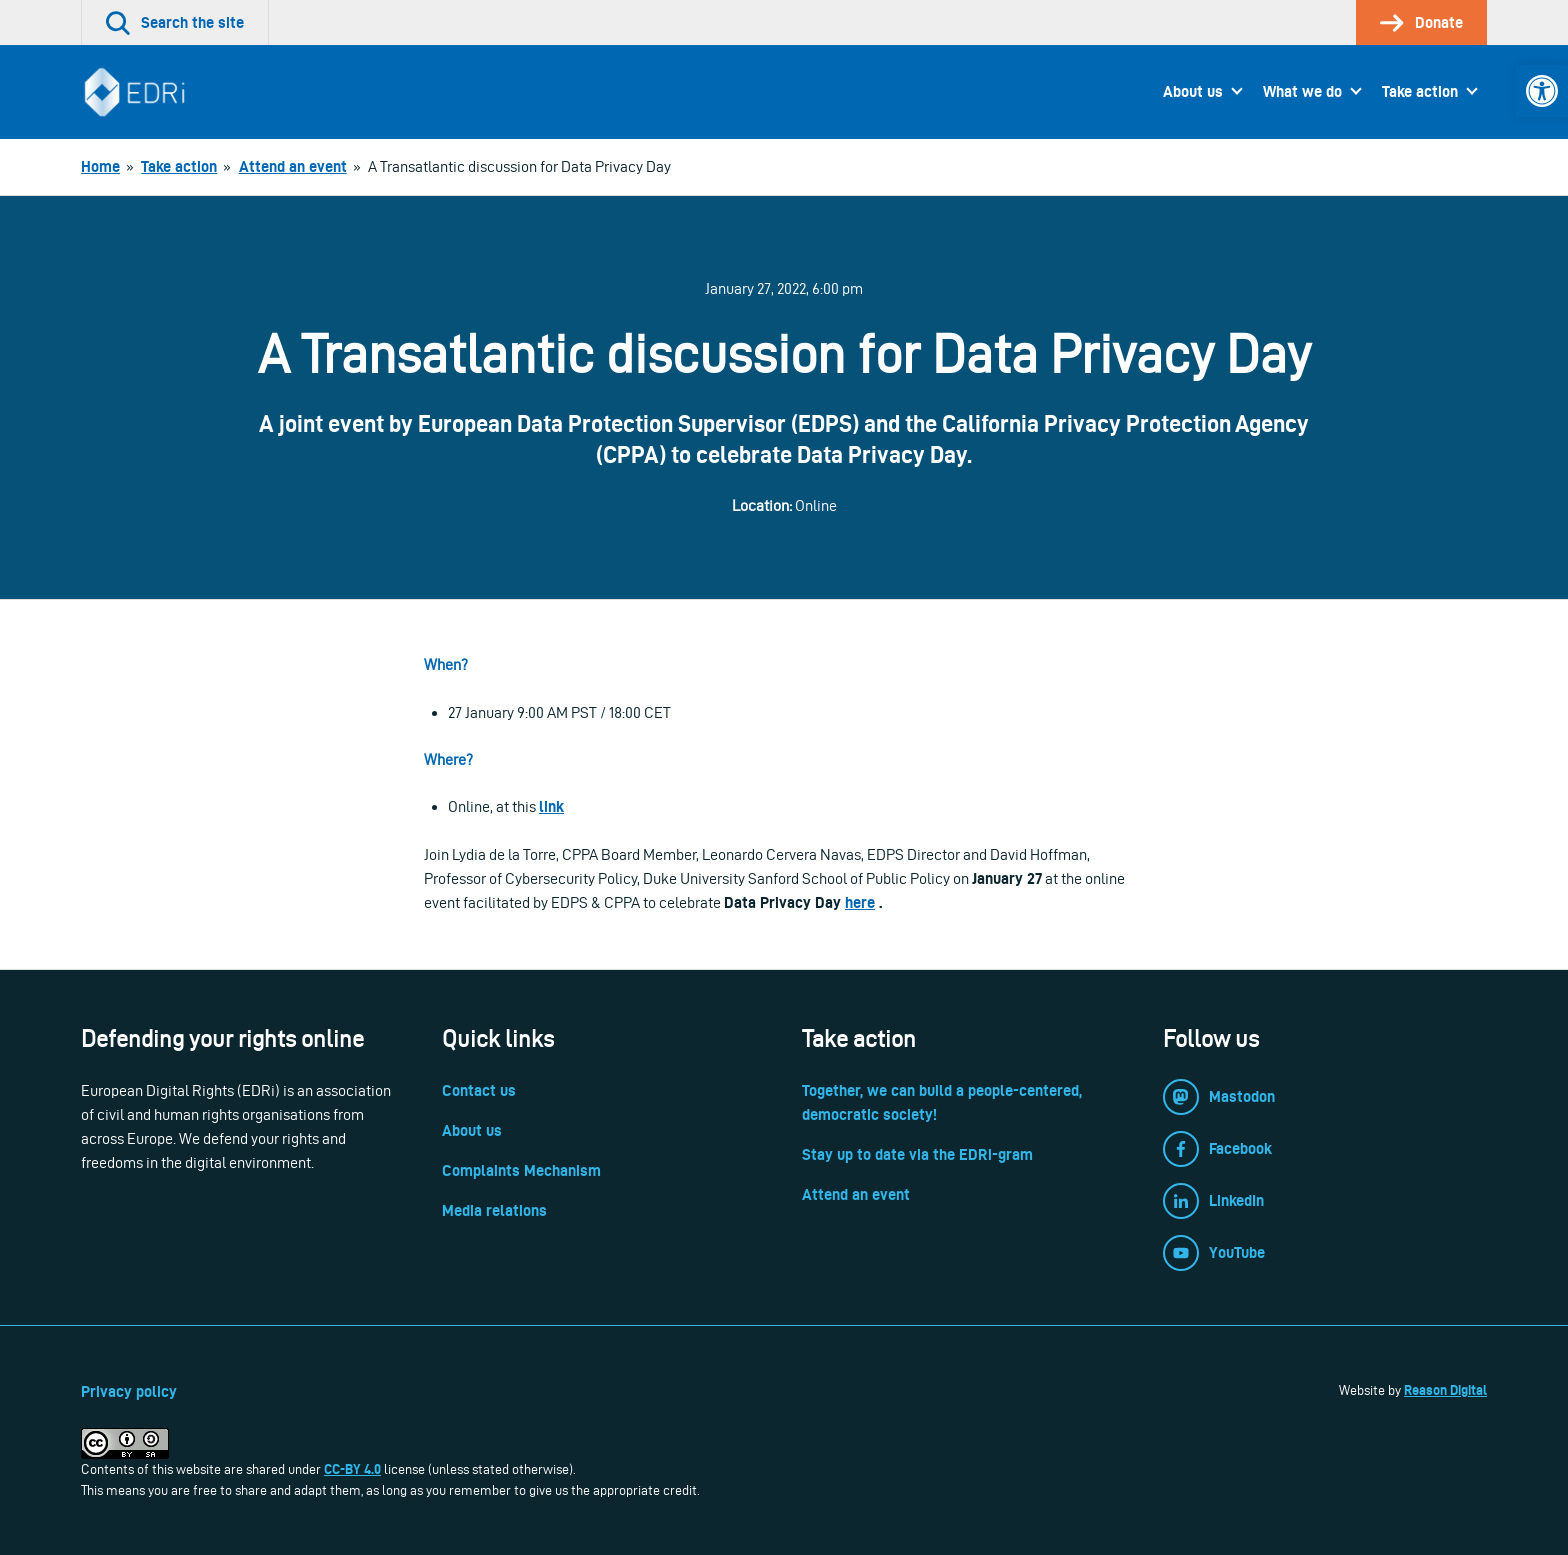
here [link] (860, 902)
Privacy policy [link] (129, 1391)
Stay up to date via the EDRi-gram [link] (917, 1154)
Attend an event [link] (856, 1194)
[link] (1542, 91)
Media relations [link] (494, 1210)
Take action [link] (1420, 91)
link (551, 806)
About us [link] (1193, 91)
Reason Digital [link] (1445, 1390)
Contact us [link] (479, 1090)
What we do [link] (1302, 91)
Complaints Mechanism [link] (521, 1170)
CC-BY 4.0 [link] (352, 1469)
